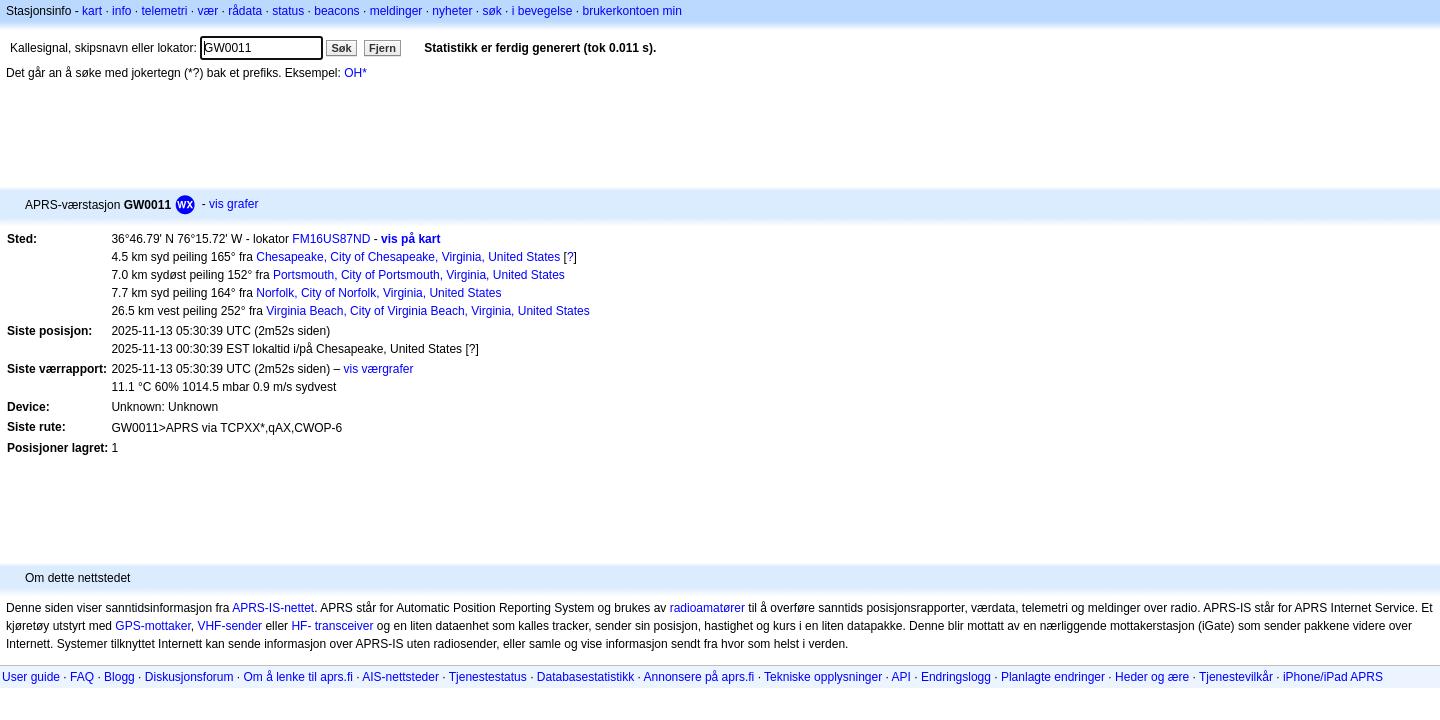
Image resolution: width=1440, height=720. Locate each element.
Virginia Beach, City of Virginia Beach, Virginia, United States (428, 311)
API (901, 677)
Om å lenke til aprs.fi (298, 677)
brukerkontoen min (632, 11)
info (121, 11)
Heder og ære (1152, 677)
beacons (336, 11)
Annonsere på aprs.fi (699, 677)
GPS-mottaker (152, 626)
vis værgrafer (379, 369)
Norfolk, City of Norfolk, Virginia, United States (378, 293)
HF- (301, 626)
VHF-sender (229, 626)
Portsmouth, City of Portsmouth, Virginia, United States (419, 275)
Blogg (119, 677)
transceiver (344, 626)
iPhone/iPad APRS (1333, 677)
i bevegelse (542, 11)
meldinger (396, 11)
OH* (355, 73)
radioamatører (707, 608)
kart (92, 11)
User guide (31, 677)
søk (491, 11)
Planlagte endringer (1053, 677)
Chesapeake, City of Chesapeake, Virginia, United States (408, 257)
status (288, 11)
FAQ (82, 677)
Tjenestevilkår (1236, 677)
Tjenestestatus (488, 677)
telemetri (164, 11)
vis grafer (233, 204)
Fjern (382, 48)
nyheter (452, 11)
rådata (245, 11)
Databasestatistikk (585, 677)
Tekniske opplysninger (823, 677)
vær (207, 11)
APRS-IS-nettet (273, 608)
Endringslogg (956, 677)
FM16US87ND (331, 239)
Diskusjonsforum (189, 677)
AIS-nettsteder (400, 677)
